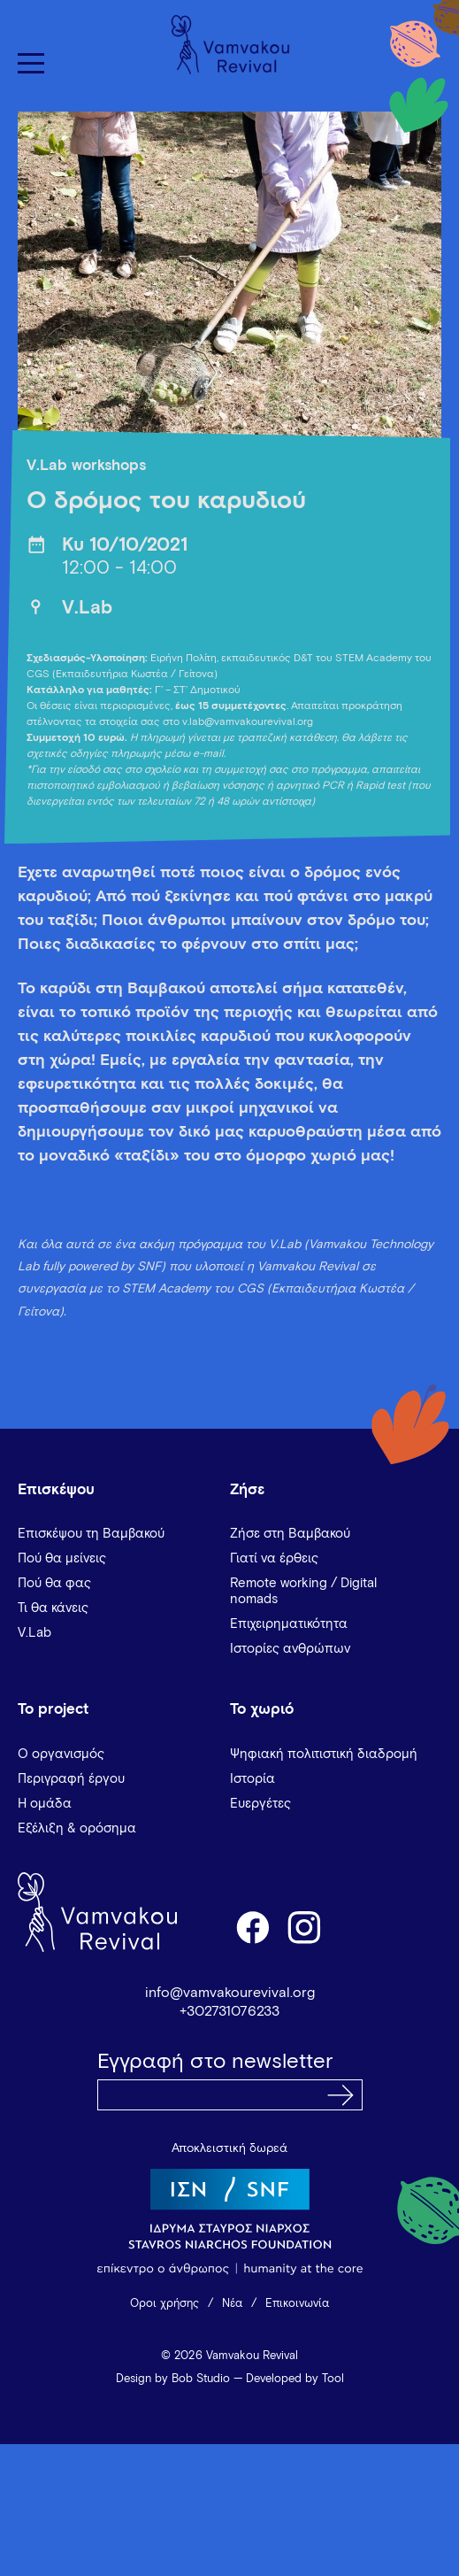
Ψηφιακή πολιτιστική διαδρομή (323, 1754)
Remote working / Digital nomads (303, 1591)
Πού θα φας (54, 1583)
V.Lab (87, 608)
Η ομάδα (45, 1803)
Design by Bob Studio (173, 2379)
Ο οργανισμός (61, 1754)
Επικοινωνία (297, 2304)
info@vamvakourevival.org (230, 1993)
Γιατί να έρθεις (274, 1558)
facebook (252, 1926)
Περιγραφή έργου (71, 1778)
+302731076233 (229, 2011)
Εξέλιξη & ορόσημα (77, 1828)
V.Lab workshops (86, 466)
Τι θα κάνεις (53, 1608)
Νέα (232, 2304)
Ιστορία (252, 1778)
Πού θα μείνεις (62, 1558)
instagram (305, 1926)
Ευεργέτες (260, 1803)
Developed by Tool (295, 2379)
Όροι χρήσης (164, 2304)
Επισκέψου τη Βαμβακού (91, 1533)
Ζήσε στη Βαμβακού (290, 1533)
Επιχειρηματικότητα (289, 1624)
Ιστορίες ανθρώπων (290, 1648)
